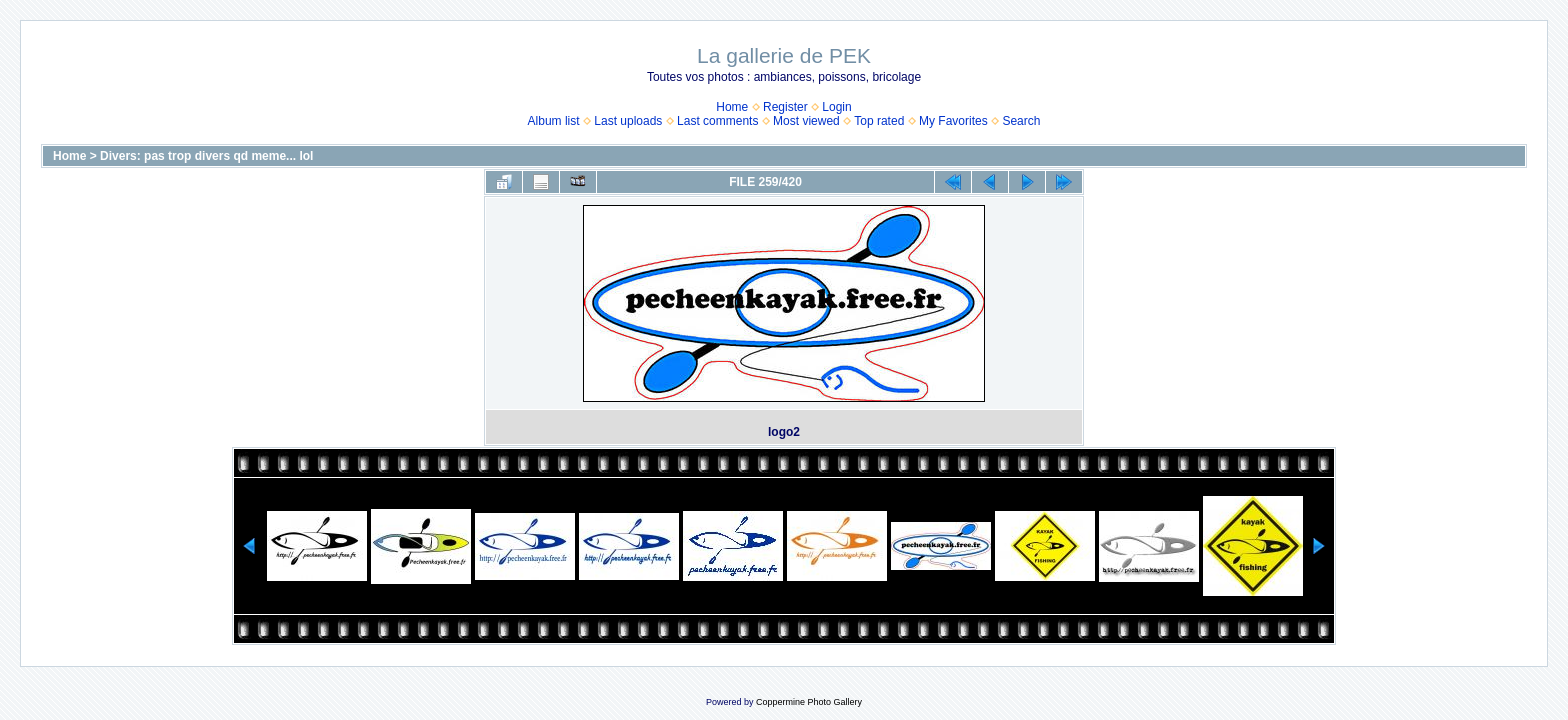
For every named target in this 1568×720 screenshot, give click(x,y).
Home (732, 107)
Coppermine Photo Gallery (809, 702)
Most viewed (806, 121)
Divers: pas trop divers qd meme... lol (206, 156)
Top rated (879, 121)
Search (1021, 121)
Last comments (717, 121)
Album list (554, 121)
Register (785, 107)
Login (836, 107)
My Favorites (953, 121)
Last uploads (628, 121)
